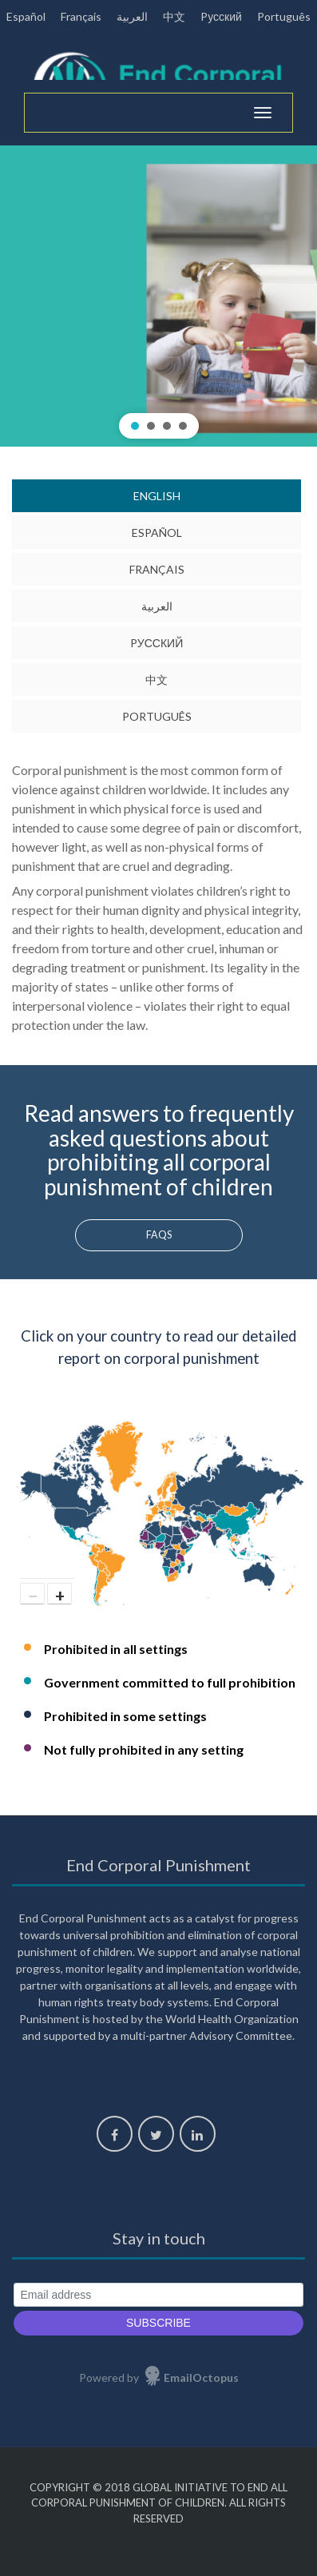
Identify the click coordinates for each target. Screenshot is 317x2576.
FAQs (159, 1235)
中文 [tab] (156, 679)
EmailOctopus (201, 2377)
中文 (174, 16)
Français (81, 16)
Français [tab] (156, 569)
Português (284, 16)
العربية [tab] (156, 606)
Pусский (221, 16)
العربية (132, 16)
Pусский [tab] (156, 643)
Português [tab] (157, 716)
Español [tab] (157, 532)
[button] (158, 296)
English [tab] (156, 496)
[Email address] (158, 2295)
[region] (158, 296)
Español (26, 16)
